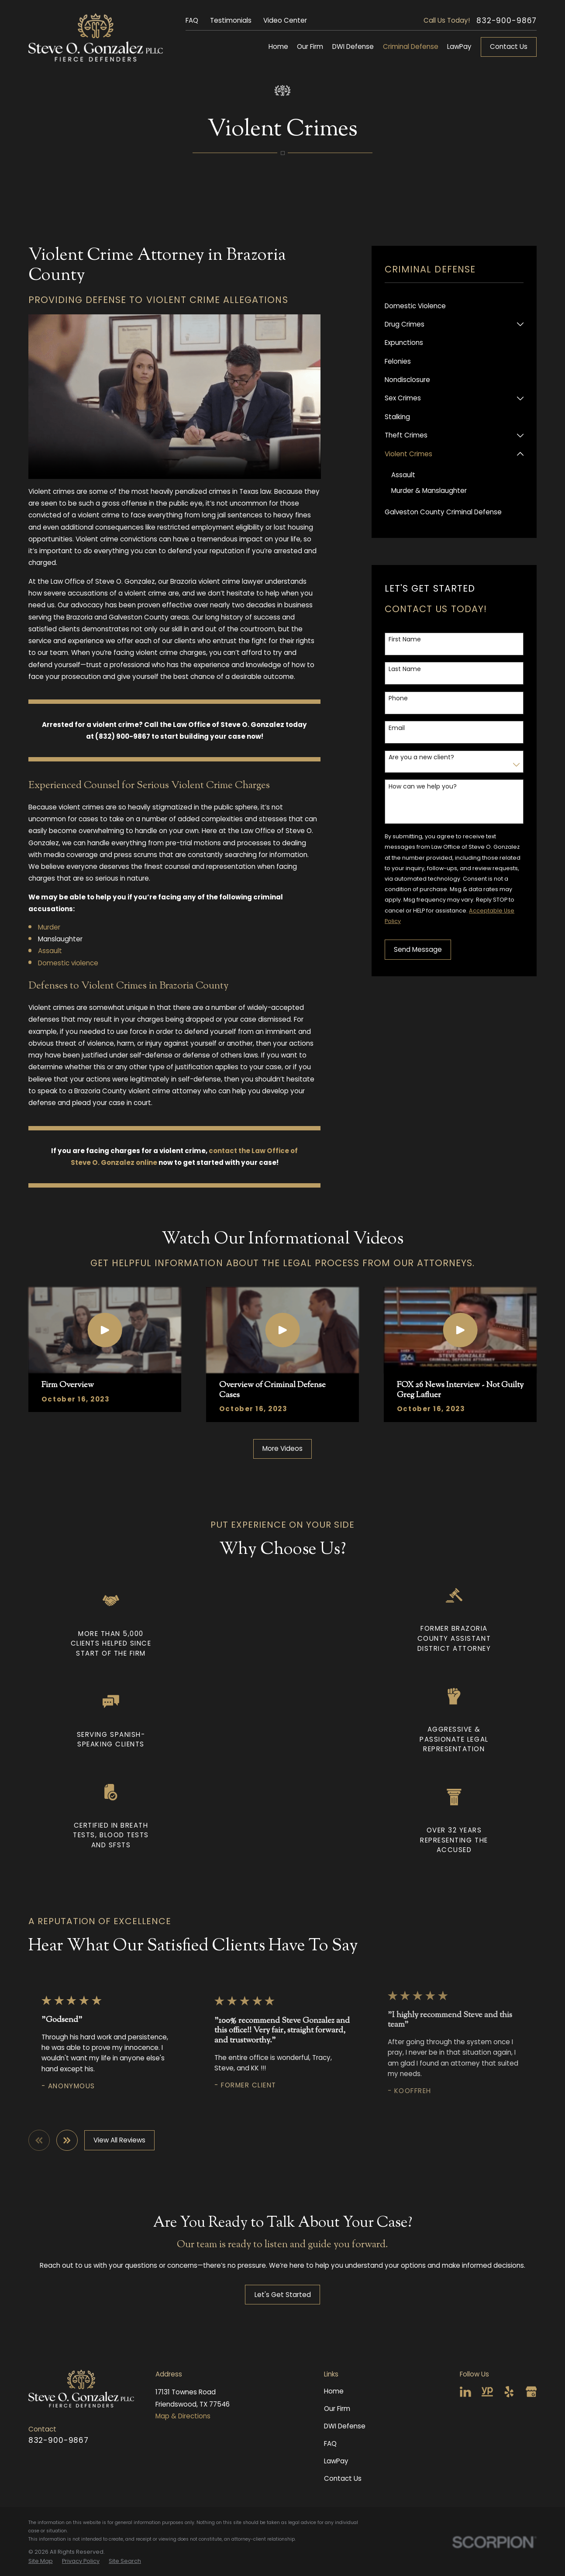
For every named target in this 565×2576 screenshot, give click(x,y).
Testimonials (230, 20)
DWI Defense (344, 2426)
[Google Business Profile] (531, 2391)
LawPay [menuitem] (459, 46)
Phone (398, 698)
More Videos (282, 1448)
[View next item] (67, 2140)
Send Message (418, 949)
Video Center (285, 20)
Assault (50, 950)
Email (397, 728)
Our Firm (337, 2408)
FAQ (192, 20)
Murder (49, 927)
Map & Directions (182, 2416)
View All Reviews (119, 2140)
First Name (405, 639)
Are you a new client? (421, 757)
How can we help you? (423, 786)
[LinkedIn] (465, 2391)
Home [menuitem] (278, 46)
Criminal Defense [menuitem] (410, 46)
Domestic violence (68, 963)
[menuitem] (454, 305)
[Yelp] (509, 2391)
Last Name (405, 669)
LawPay (336, 2461)
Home (334, 2391)
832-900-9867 (506, 20)
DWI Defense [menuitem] (353, 46)
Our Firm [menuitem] (310, 46)
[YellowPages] (487, 2391)
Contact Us (508, 46)
